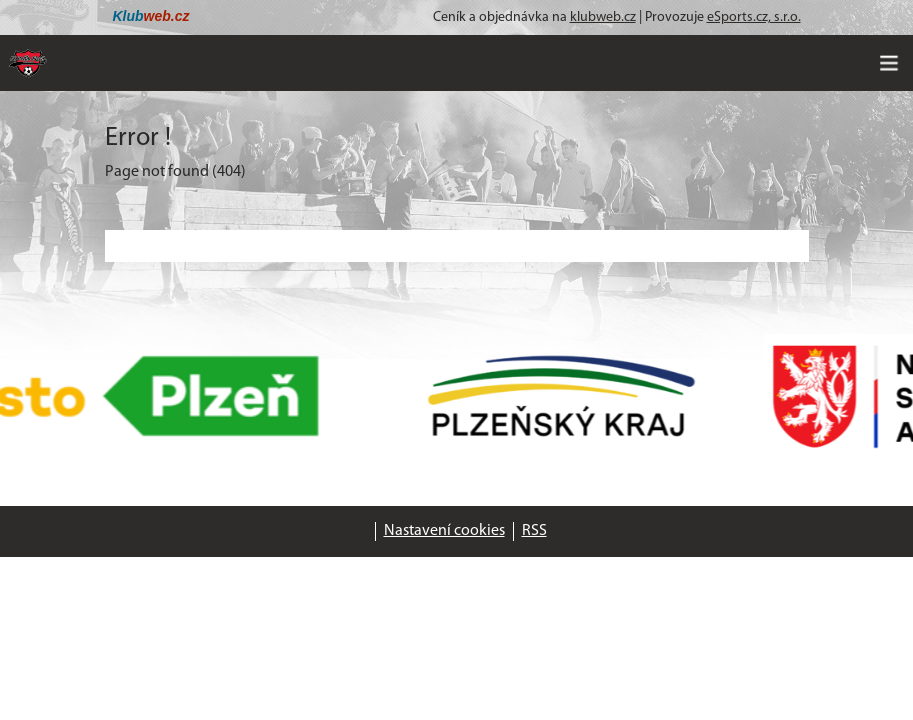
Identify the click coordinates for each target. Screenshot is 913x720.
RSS (534, 531)
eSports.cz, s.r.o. (754, 17)
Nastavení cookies (444, 531)
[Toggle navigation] (889, 63)
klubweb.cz (603, 17)
